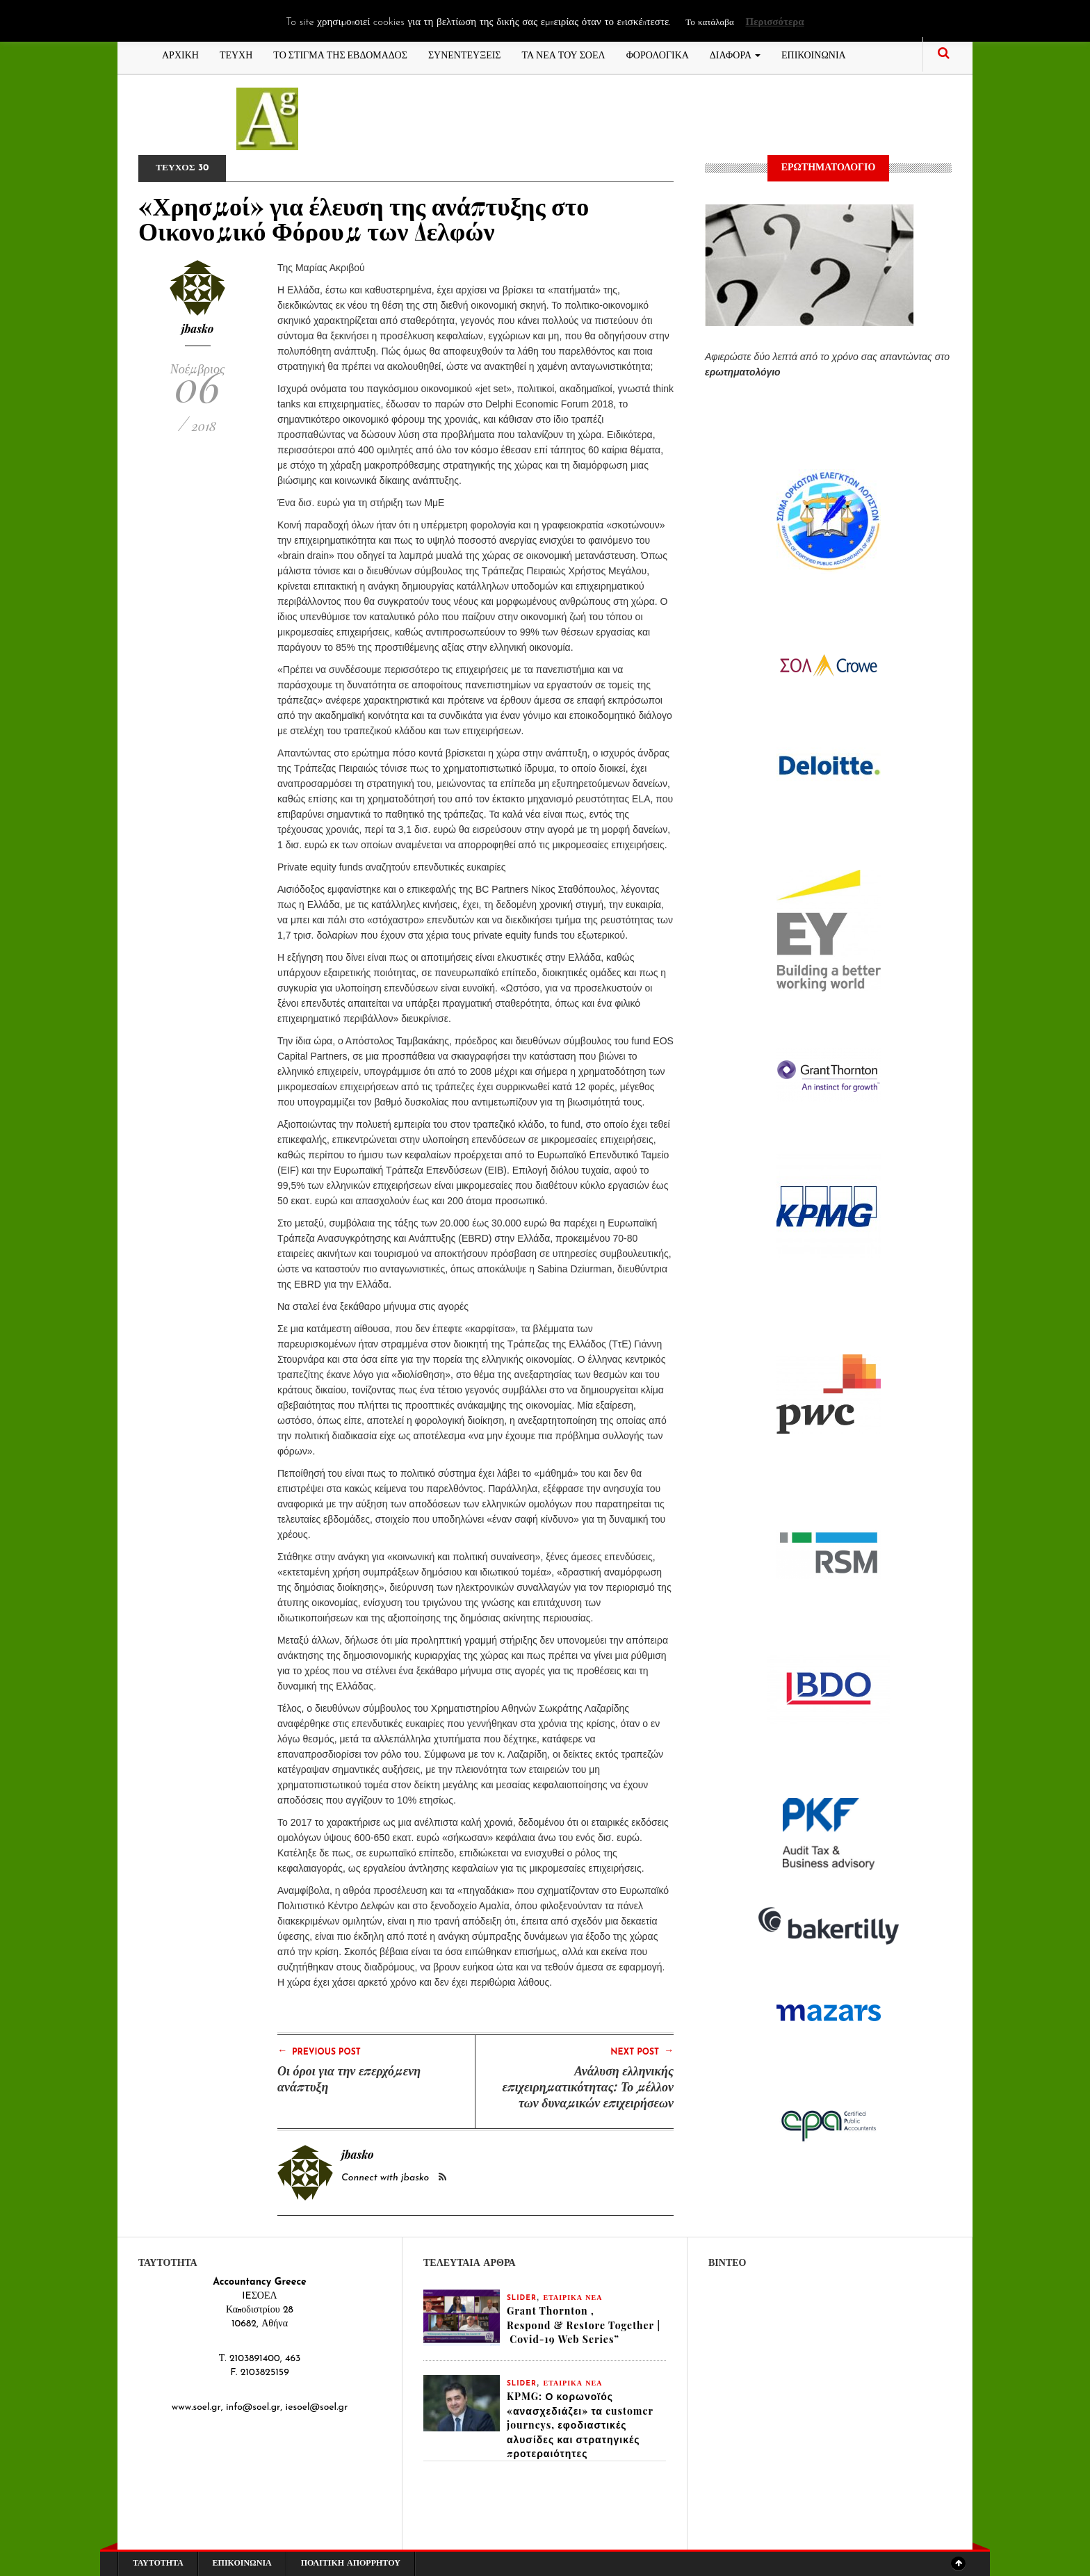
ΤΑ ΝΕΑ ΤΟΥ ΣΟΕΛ (563, 54)
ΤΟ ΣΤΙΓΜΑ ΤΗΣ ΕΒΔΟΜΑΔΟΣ (340, 54)
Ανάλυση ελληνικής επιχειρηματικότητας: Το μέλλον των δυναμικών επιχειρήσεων (588, 2086)
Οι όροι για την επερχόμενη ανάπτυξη (349, 2078)
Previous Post (319, 2051)
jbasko (197, 328)
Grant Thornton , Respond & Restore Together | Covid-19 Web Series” (583, 2325)
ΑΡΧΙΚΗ (180, 54)
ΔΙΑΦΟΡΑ (735, 54)
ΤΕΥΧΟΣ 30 (183, 168)
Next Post (642, 2051)
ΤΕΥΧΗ (236, 54)
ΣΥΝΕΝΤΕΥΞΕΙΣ (464, 54)
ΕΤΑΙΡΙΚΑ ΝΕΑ (573, 2298)
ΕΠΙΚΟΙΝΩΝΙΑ (813, 54)
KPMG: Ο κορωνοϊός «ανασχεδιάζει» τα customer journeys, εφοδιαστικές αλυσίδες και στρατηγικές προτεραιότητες (580, 2427)
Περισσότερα (774, 22)
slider (522, 2298)
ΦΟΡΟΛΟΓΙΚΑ (657, 54)
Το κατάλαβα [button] (709, 22)
